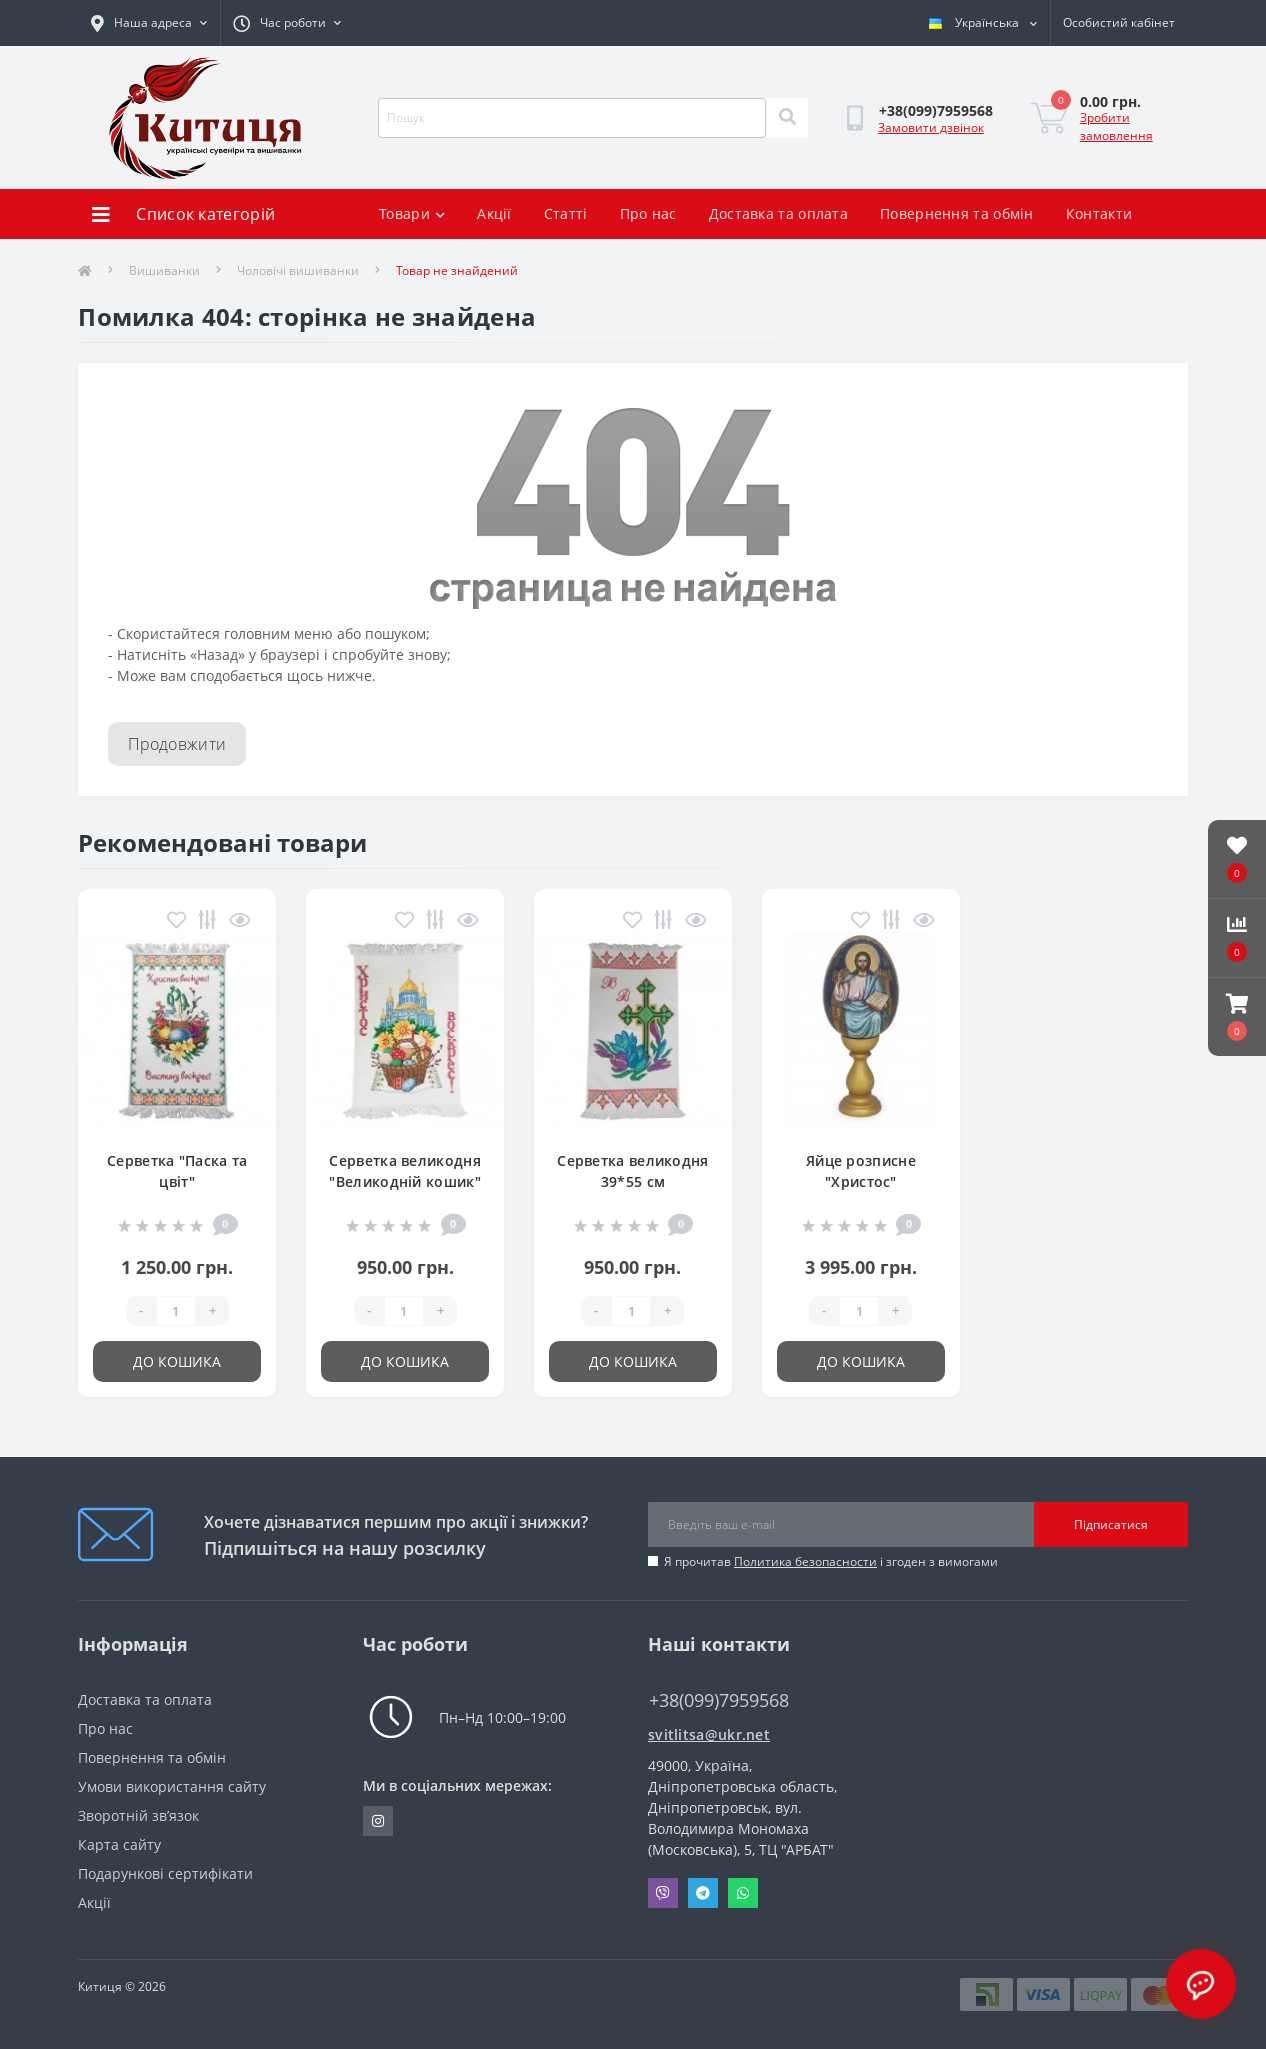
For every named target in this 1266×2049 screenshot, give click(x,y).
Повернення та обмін (957, 213)
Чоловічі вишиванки (298, 270)
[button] (1237, 1017)
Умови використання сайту (172, 1786)
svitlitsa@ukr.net (709, 1734)
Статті (566, 213)
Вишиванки (164, 270)
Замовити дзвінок (931, 127)
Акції (494, 213)
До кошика (177, 1361)
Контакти (1099, 213)
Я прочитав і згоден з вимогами (831, 1561)
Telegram (703, 1893)
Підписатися (1111, 1524)
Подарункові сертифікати (165, 1873)
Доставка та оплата (778, 213)
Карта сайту (119, 1844)
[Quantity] (176, 1311)
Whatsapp (743, 1893)
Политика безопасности (805, 1561)
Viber (663, 1893)
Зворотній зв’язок (138, 1815)
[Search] (787, 118)
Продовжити (177, 744)
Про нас (648, 213)
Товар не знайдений (457, 270)
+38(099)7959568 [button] (719, 1700)
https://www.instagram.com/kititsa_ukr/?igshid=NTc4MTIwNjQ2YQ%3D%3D (378, 1821)
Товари (412, 213)
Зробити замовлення (1116, 126)
